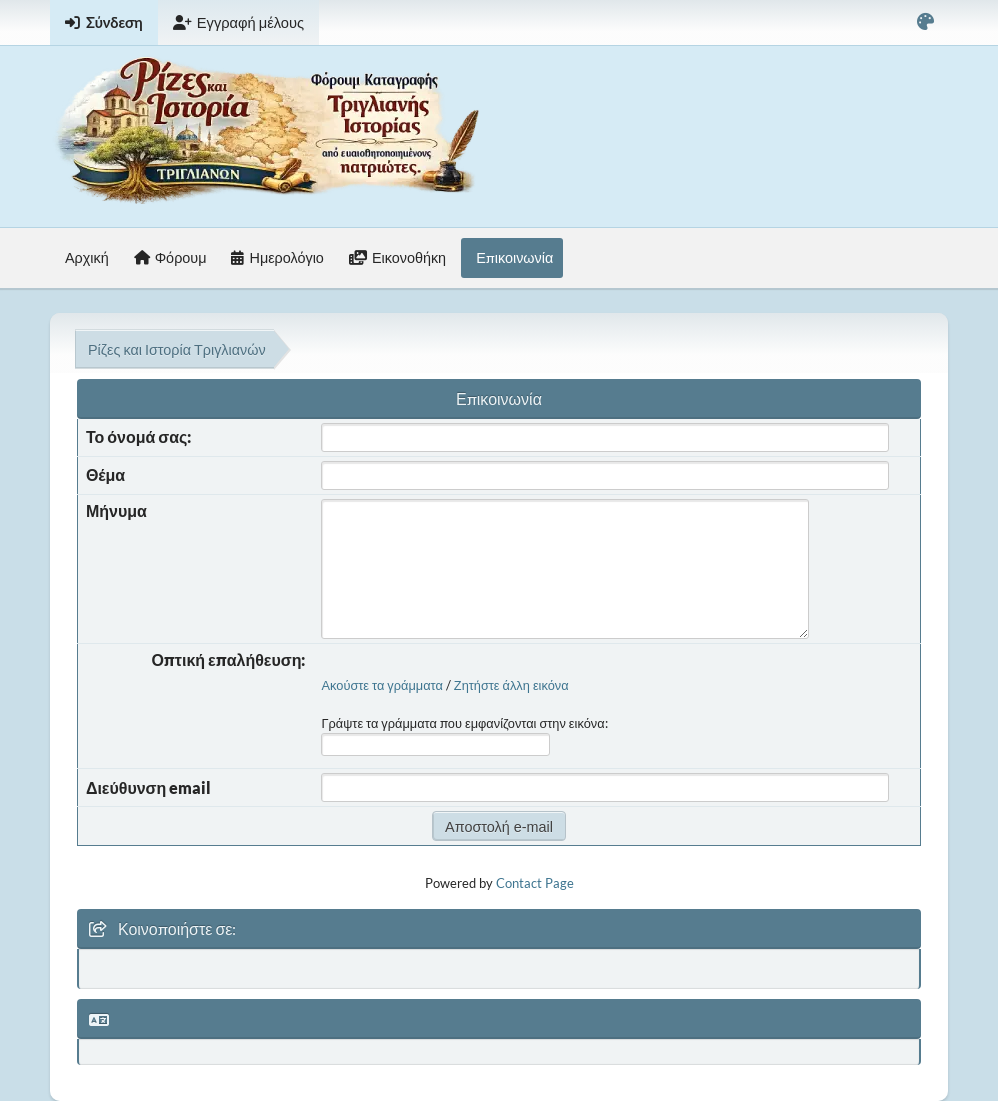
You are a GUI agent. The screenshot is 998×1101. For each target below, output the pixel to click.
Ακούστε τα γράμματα (381, 685)
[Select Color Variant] (925, 22)
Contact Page (535, 883)
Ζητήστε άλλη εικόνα (511, 685)
